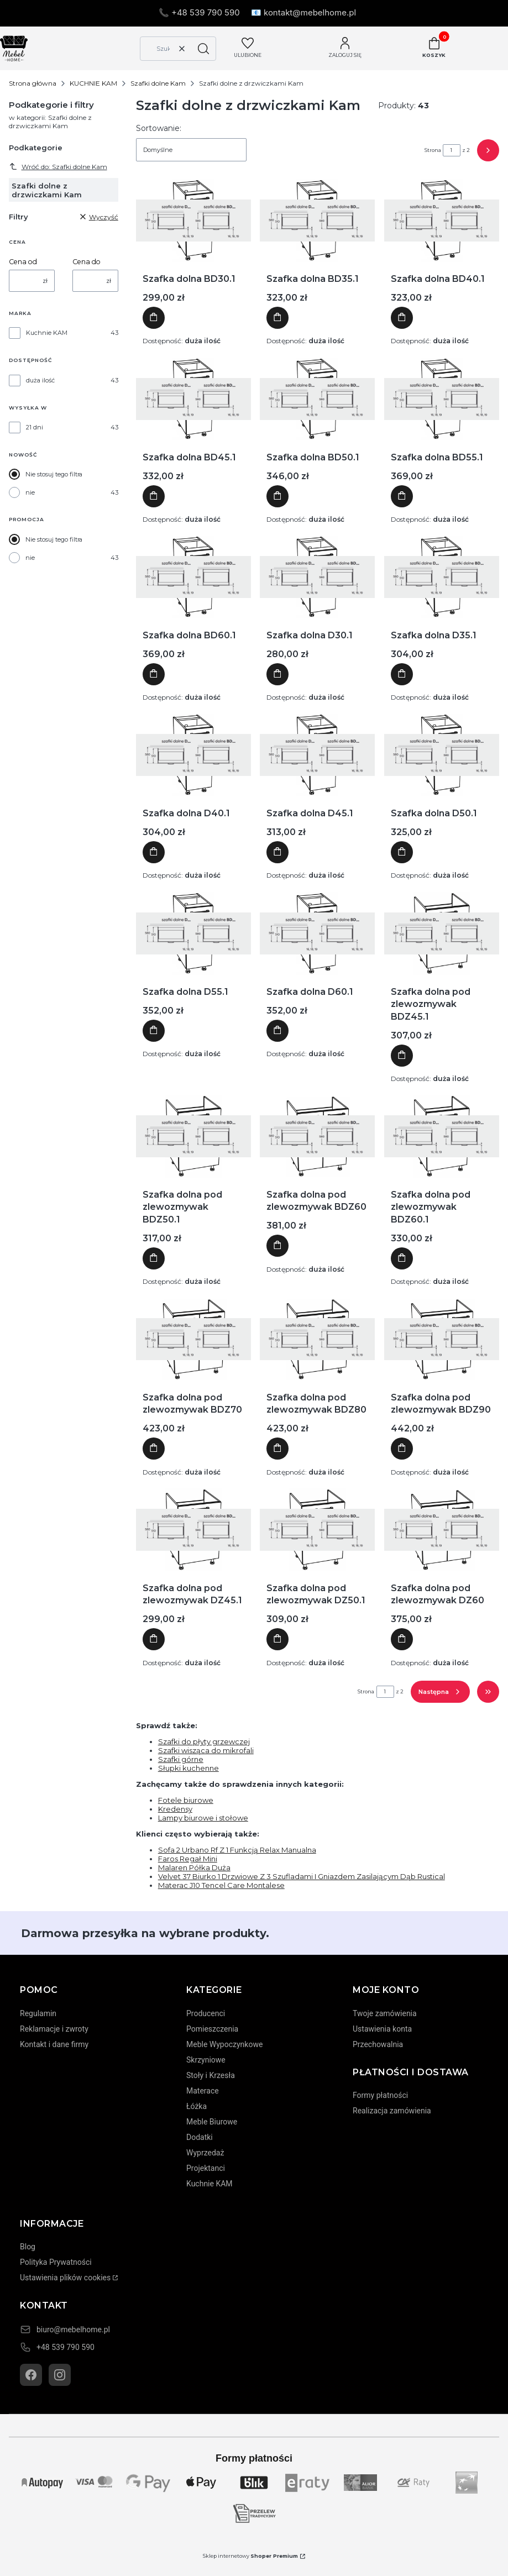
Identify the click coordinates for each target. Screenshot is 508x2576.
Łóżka (196, 2106)
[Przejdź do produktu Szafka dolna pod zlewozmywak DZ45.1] (193, 1529)
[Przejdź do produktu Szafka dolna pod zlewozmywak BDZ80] (317, 1339)
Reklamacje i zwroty (54, 2028)
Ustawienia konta (382, 2028)
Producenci (205, 2013)
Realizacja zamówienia (392, 2110)
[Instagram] (60, 2375)
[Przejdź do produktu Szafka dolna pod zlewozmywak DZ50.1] (317, 1529)
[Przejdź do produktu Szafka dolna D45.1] (317, 754)
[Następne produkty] (440, 1692)
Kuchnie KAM (46, 333)
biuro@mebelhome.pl (73, 2329)
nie (30, 492)
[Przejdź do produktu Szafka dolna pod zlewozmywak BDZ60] (317, 1136)
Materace (202, 2090)
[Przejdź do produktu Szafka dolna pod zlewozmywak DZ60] (441, 1529)
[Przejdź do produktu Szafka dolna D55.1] (193, 933)
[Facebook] (31, 2375)
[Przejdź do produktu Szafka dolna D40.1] (193, 754)
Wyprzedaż (205, 2152)
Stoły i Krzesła (210, 2075)
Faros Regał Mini (187, 1858)
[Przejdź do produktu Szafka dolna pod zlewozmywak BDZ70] (193, 1339)
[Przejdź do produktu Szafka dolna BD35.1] (317, 220)
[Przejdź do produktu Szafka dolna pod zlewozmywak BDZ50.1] (193, 1136)
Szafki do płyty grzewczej (204, 1741)
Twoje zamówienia (385, 2013)
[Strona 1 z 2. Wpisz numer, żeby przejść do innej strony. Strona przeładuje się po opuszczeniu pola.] (451, 150)
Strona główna (32, 83)
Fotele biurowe (185, 1800)
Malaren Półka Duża (194, 1867)
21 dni (34, 427)
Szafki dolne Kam (158, 83)
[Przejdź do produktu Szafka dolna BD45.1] (193, 399)
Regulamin (38, 2013)
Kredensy (175, 1808)
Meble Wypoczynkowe (224, 2044)
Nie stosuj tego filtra (53, 474)
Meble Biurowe (211, 2121)
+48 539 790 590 (65, 2347)
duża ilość (40, 380)
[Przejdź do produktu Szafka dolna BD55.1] (441, 399)
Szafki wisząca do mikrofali (206, 1750)
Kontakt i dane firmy (54, 2044)
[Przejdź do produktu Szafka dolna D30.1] (317, 577)
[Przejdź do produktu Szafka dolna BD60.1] (193, 577)
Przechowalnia (378, 2044)
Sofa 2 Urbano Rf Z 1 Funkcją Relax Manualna (237, 1849)
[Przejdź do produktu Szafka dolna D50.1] (441, 754)
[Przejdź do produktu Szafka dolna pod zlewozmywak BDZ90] (441, 1339)
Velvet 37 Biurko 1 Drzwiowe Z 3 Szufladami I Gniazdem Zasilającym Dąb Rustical (301, 1876)
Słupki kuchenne (188, 1768)
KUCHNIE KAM (93, 83)
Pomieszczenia (212, 2028)
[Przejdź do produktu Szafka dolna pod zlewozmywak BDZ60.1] (441, 1136)
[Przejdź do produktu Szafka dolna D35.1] (441, 577)
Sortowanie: (158, 128)
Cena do (86, 262)
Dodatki (199, 2137)
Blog (27, 2246)
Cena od (23, 262)
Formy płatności (380, 2095)
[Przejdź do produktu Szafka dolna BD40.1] (441, 220)
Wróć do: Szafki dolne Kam (58, 166)
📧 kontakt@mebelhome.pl (303, 12)
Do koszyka (154, 318)
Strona (433, 150)
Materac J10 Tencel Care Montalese (221, 1885)
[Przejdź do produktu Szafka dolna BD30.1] (193, 220)
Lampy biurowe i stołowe (203, 1817)
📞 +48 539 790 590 (199, 12)
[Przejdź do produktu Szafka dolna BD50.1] (317, 399)
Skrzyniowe (206, 2059)
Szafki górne (180, 1759)
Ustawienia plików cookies (65, 2277)
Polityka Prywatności (56, 2262)
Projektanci (205, 2168)
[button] (203, 48)
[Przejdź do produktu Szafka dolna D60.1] (317, 933)
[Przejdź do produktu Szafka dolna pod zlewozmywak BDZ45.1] (441, 933)
